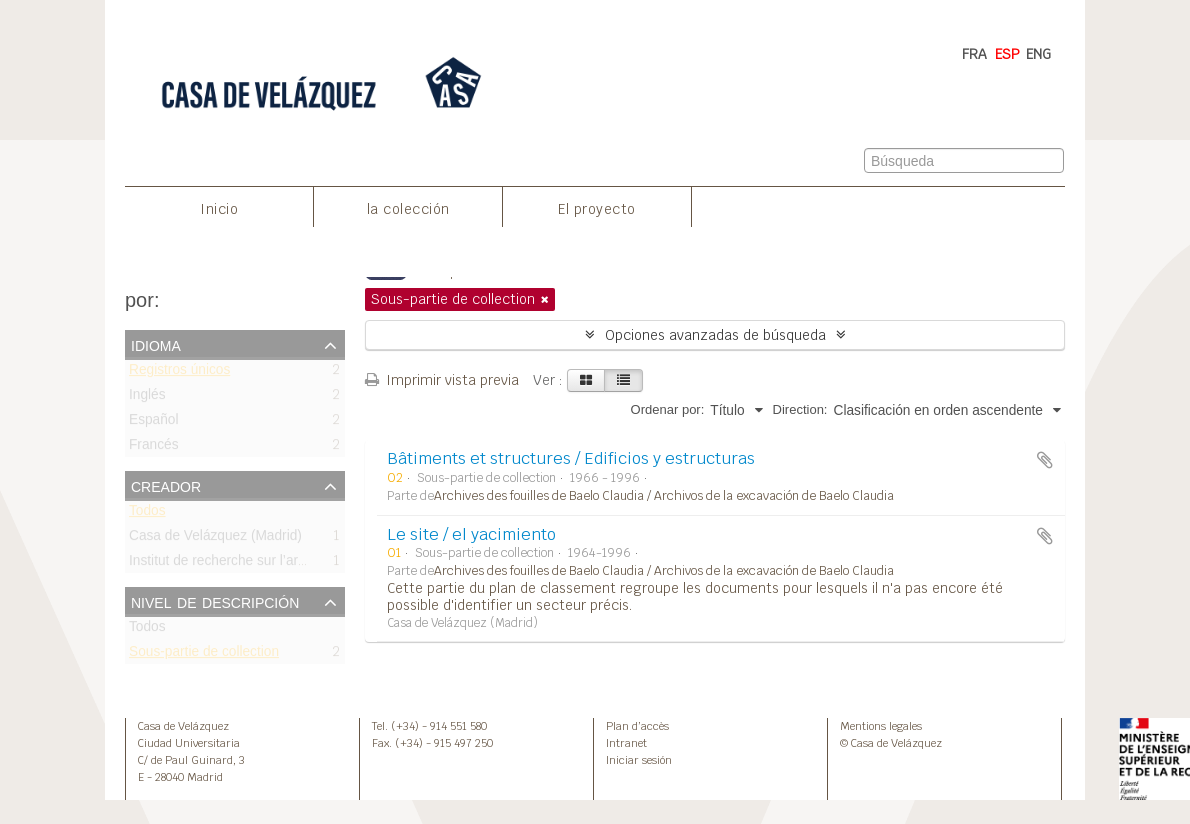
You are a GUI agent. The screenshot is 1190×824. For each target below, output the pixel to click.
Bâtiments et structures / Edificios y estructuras (571, 458)
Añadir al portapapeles (1045, 460)
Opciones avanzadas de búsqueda (715, 335)
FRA (974, 54)
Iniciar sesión (639, 760)
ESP (1007, 54)
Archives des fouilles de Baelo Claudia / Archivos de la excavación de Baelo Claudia (664, 496)
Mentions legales (881, 726)
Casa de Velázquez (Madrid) (215, 539)
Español (154, 423)
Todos (147, 514)
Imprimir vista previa (442, 380)
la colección (408, 209)
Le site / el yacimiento (471, 534)
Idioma (156, 344)
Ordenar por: (668, 409)
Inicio (219, 209)
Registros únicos (179, 373)
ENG (1038, 54)
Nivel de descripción (215, 601)
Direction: (800, 409)
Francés (154, 448)
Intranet (626, 743)
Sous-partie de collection (204, 655)
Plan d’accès (637, 726)
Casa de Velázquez (183, 726)
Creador (166, 485)
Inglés (147, 398)
